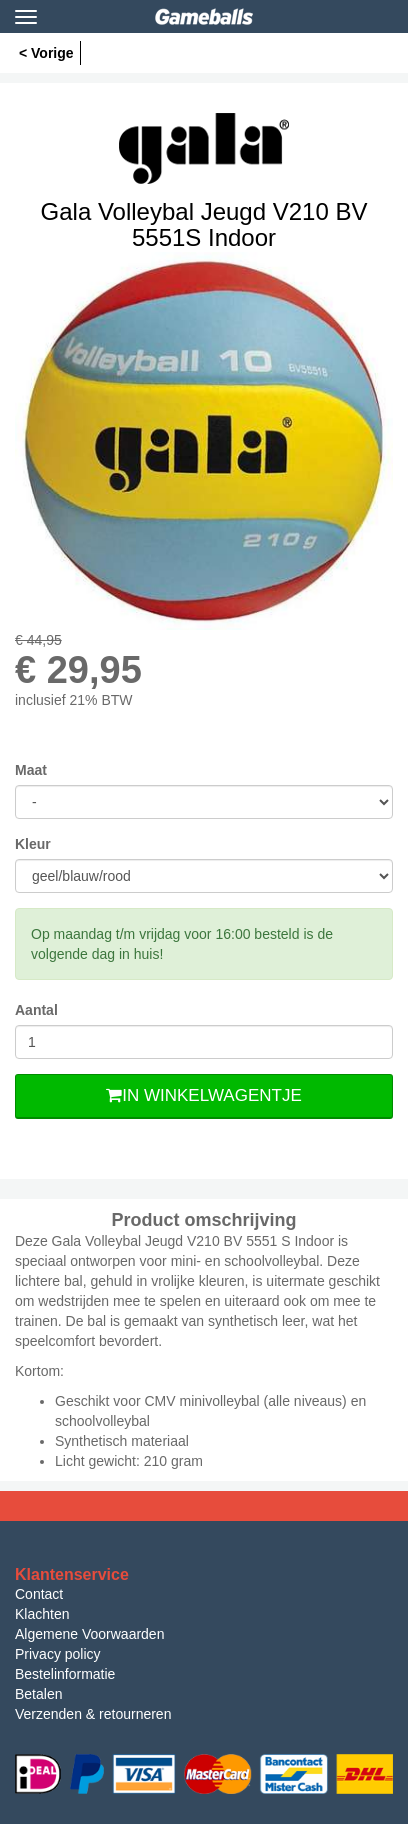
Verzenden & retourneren (93, 1714)
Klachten (42, 1614)
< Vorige (46, 53)
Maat (31, 770)
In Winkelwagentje (203, 1095)
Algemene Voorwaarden (89, 1634)
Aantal (36, 1010)
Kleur (33, 844)
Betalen (38, 1694)
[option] (204, 441)
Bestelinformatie (65, 1674)
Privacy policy (58, 1654)
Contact (39, 1594)
